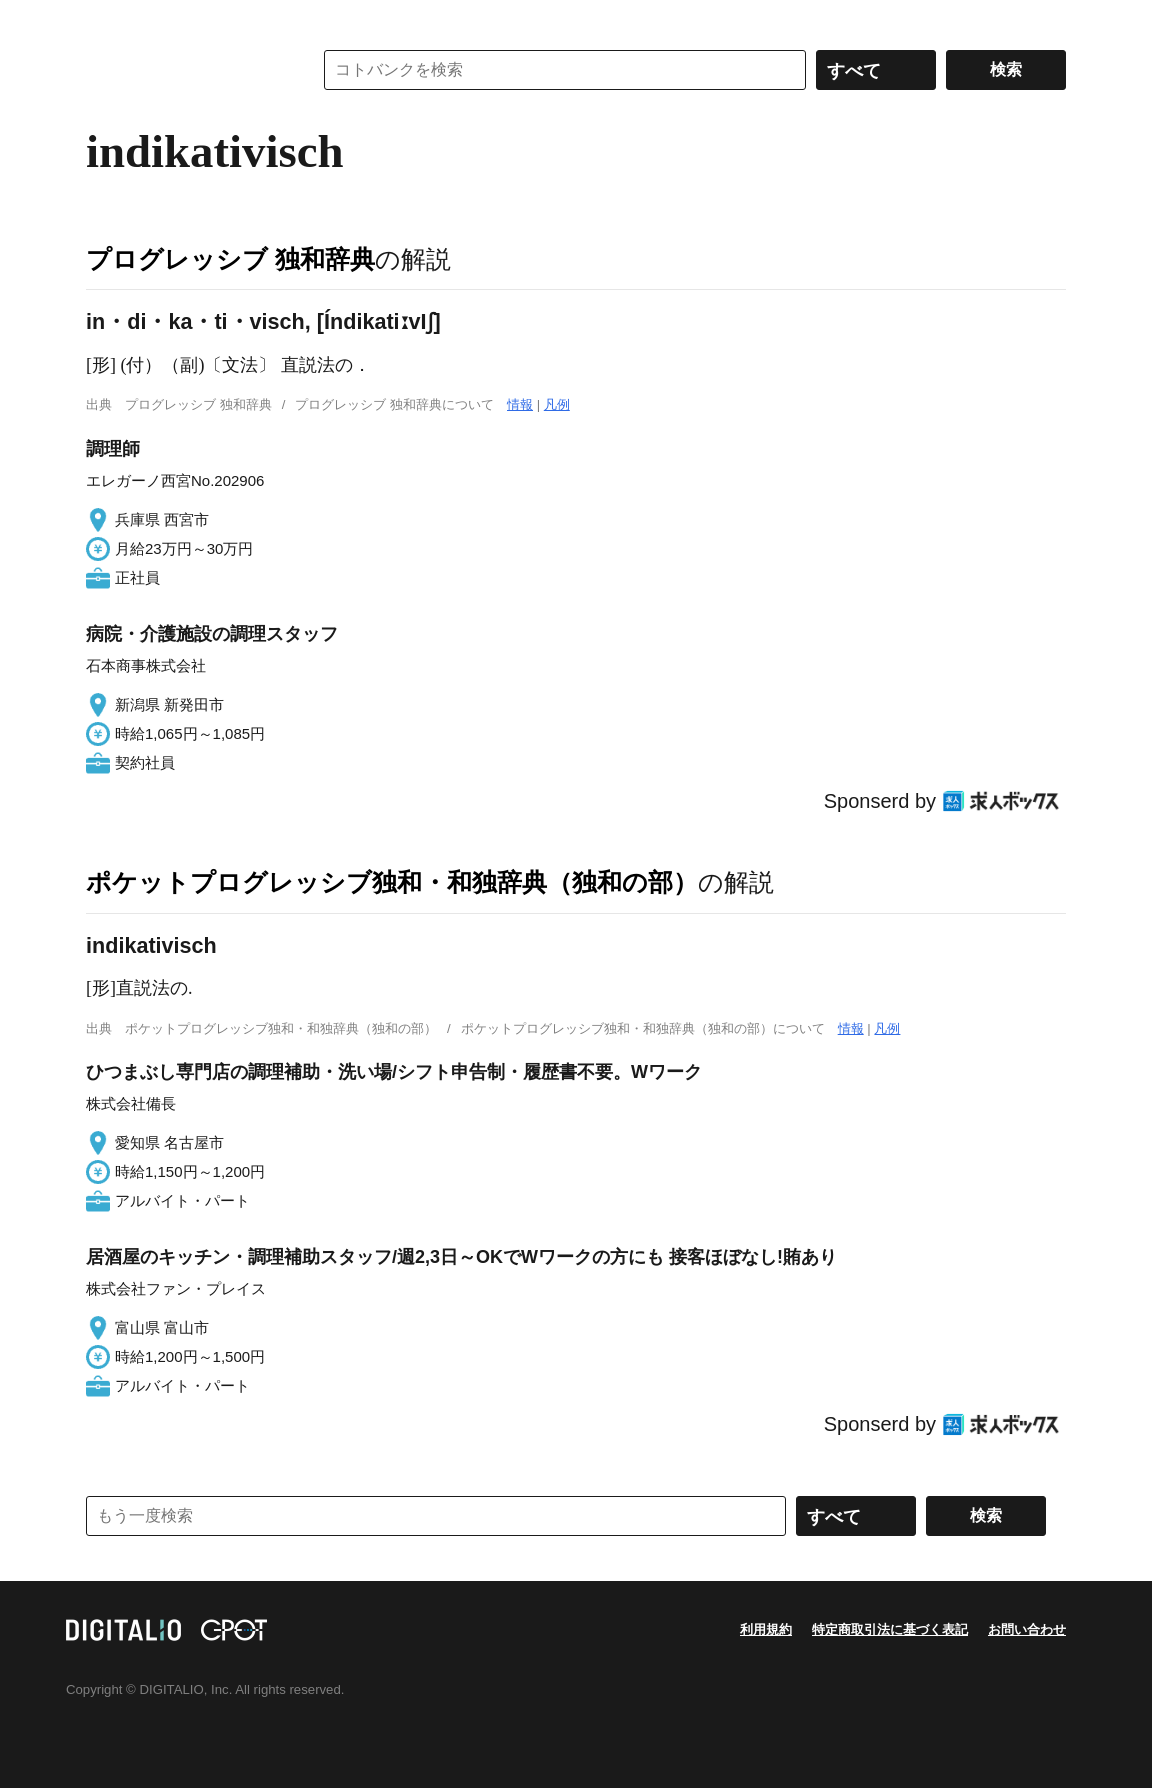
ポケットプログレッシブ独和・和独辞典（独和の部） (392, 882)
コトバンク (185, 70)
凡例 (557, 404)
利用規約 (766, 1629)
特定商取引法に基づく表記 (890, 1629)
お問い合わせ (1027, 1629)
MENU (106, 20)
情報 (520, 404)
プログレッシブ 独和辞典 (230, 259)
